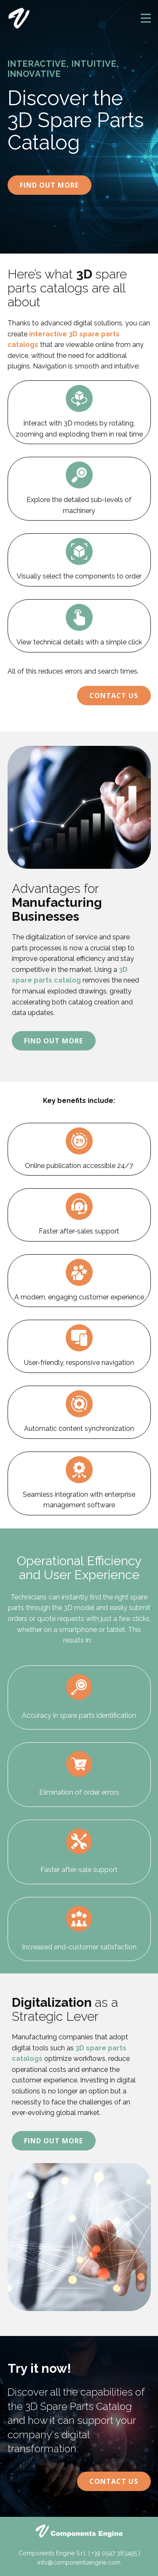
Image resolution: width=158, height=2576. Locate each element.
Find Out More (49, 185)
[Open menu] (146, 18)
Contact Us (113, 695)
